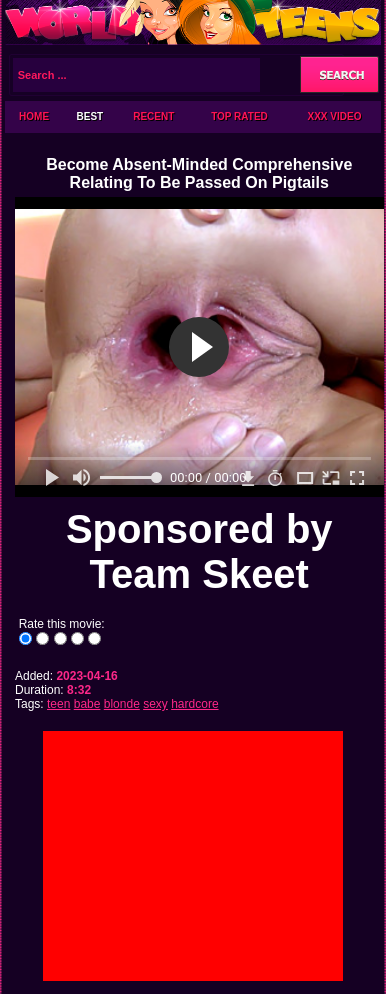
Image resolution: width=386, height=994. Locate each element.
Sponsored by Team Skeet (199, 551)
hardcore (194, 704)
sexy (155, 704)
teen (58, 704)
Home (34, 116)
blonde (122, 704)
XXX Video (335, 116)
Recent (153, 116)
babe (87, 704)
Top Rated (239, 116)
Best (90, 116)
